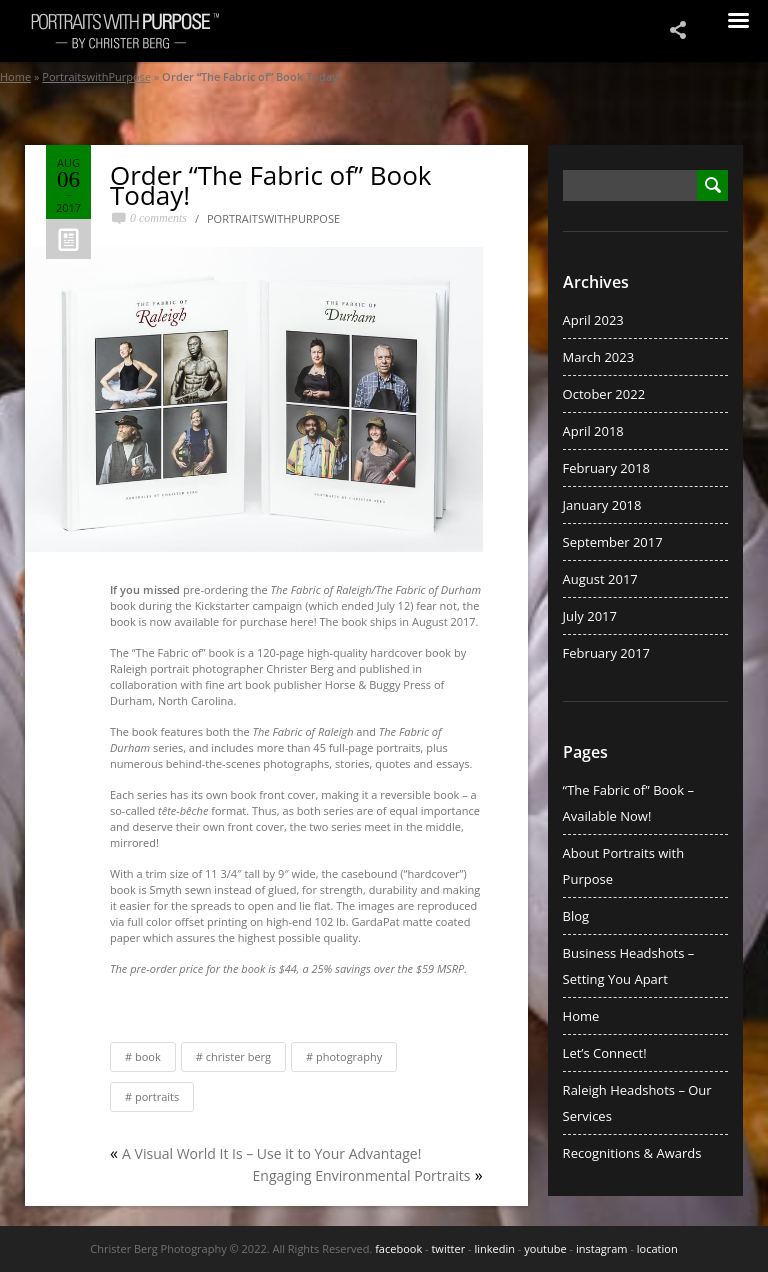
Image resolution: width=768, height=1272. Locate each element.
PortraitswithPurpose (96, 76)
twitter (448, 1248)
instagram (602, 1248)
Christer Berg (238, 1056)
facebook (398, 1248)
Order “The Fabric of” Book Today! (271, 185)
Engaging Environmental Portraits (362, 1175)
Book (148, 1056)
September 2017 (613, 542)
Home (15, 76)
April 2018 (593, 431)
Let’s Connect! (605, 1053)
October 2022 (604, 394)
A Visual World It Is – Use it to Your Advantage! (271, 1153)
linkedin (494, 1248)
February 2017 (606, 653)
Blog (576, 916)
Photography (349, 1056)
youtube (545, 1248)
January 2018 (602, 505)
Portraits (157, 1096)
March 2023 (599, 357)
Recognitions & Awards (632, 1153)
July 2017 (590, 616)
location (657, 1248)
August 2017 (600, 579)
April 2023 (593, 320)
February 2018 (606, 468)
